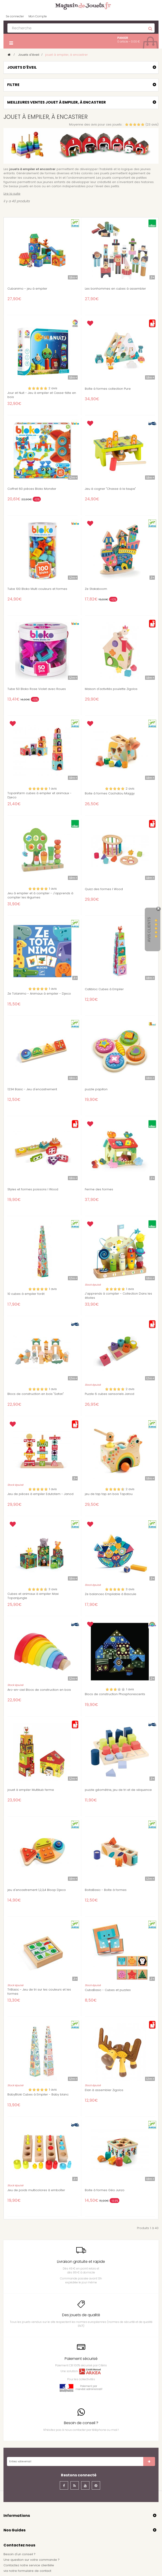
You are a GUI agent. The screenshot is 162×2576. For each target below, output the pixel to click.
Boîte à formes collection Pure (108, 389)
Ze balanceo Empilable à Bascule (110, 1594)
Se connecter (15, 16)
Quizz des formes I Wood (104, 889)
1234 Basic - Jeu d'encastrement (32, 1089)
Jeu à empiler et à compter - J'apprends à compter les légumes (40, 895)
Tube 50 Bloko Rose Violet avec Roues (36, 689)
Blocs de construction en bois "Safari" (35, 1394)
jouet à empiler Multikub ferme (30, 1790)
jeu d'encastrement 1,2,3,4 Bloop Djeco (36, 1890)
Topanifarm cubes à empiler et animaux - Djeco (39, 795)
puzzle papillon (96, 1089)
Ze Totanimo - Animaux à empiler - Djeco (39, 994)
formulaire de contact (34, 2571)
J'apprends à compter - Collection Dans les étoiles (118, 1296)
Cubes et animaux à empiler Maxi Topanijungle (33, 1596)
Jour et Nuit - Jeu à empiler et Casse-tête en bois (41, 395)
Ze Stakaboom (96, 589)
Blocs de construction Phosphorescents (115, 1694)
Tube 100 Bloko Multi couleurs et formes (37, 589)
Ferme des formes (99, 1189)
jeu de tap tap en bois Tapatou (109, 1494)
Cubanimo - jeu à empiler (27, 289)
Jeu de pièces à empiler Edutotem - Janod (40, 1494)
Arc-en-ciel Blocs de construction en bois (39, 1690)
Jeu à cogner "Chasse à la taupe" (110, 489)
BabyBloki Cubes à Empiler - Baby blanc (38, 2094)
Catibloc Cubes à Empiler (104, 989)
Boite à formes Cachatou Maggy (110, 793)
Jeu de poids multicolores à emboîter (36, 2190)
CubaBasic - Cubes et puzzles (108, 1990)
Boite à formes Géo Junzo (104, 2190)
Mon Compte (38, 16)
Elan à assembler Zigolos (104, 2090)
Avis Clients (149, 929)
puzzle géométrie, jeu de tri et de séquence (118, 1790)
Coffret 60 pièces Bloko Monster (31, 489)
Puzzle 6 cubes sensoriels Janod (109, 1394)
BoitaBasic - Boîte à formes (106, 1890)
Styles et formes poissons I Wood (32, 1189)
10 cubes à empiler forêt (25, 1294)
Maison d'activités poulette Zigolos (111, 689)
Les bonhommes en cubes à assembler (115, 289)
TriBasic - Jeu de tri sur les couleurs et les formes (39, 1992)
